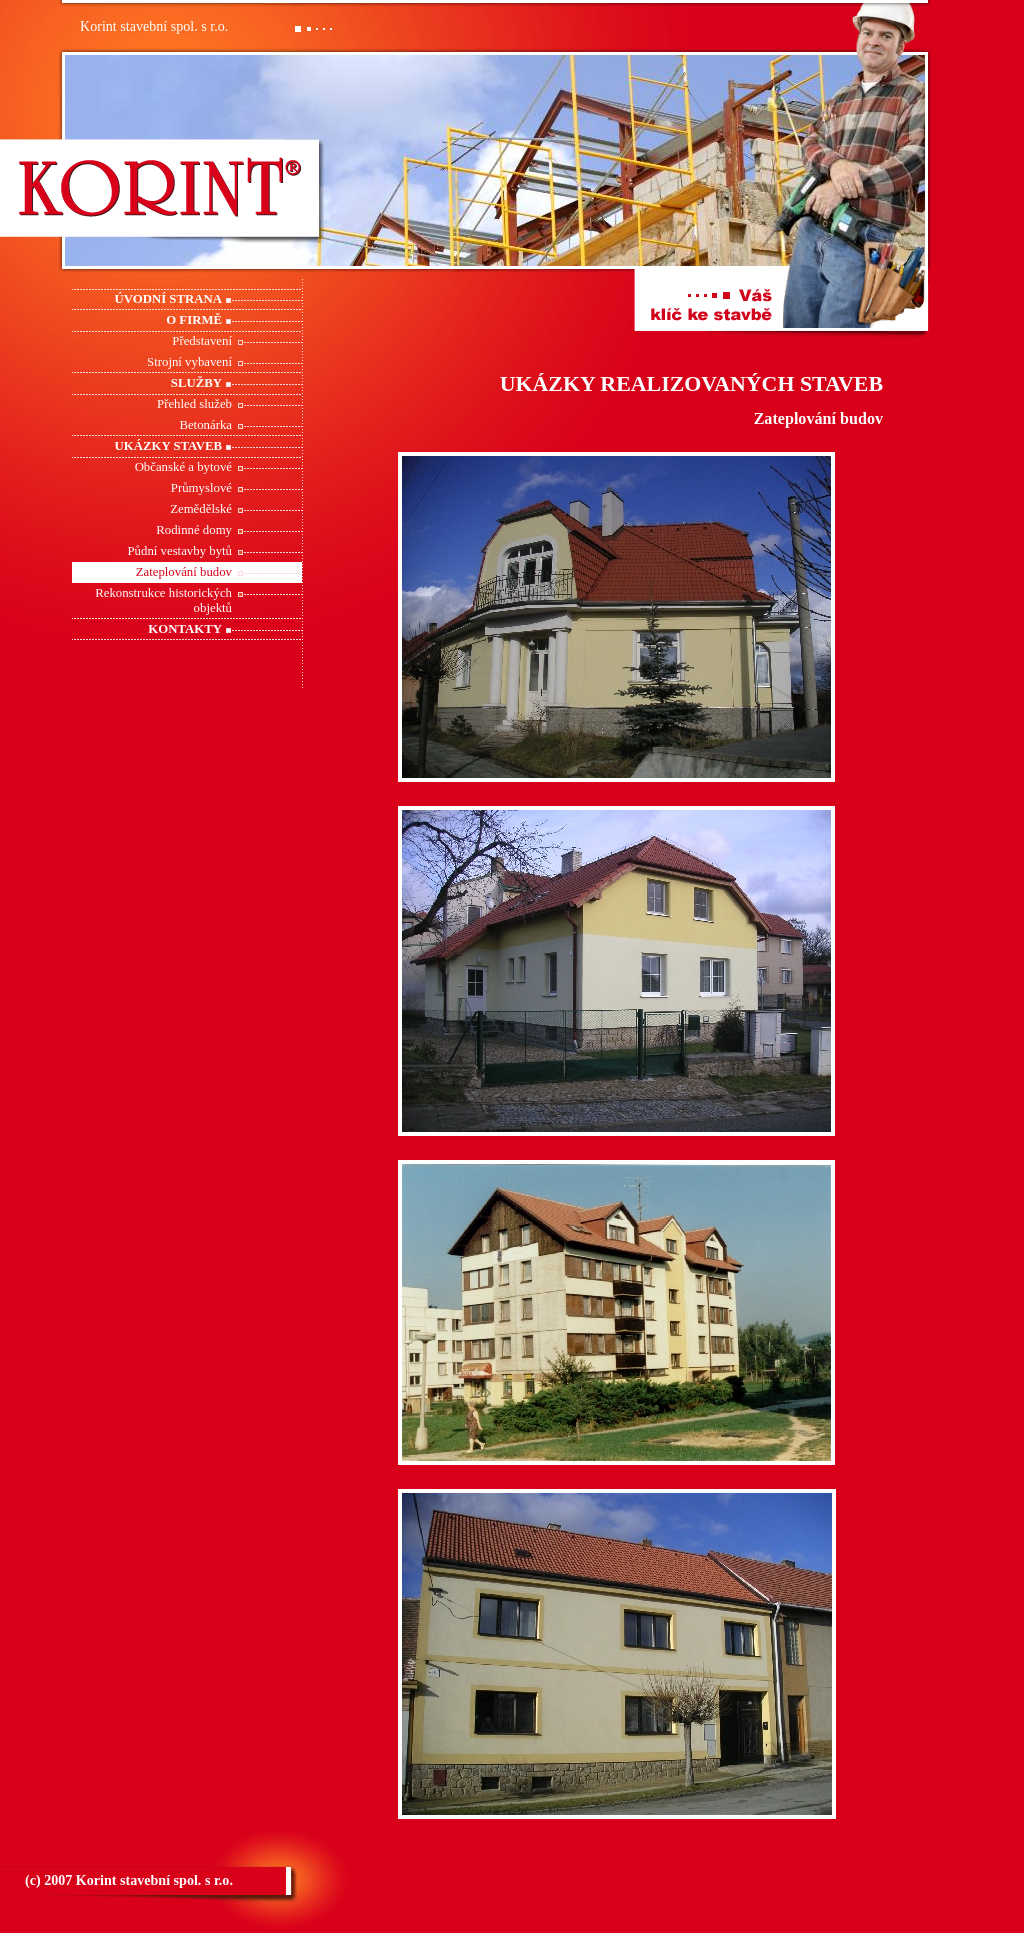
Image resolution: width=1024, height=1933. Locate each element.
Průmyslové (201, 488)
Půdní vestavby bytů (179, 551)
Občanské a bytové (183, 467)
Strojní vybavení (189, 362)
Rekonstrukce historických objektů (163, 600)
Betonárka (205, 425)
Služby (196, 383)
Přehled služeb (194, 404)
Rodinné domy (194, 530)
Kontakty (185, 629)
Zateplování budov (184, 572)
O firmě (194, 320)
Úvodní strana (168, 299)
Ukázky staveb (169, 446)
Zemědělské (201, 509)
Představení (202, 341)
